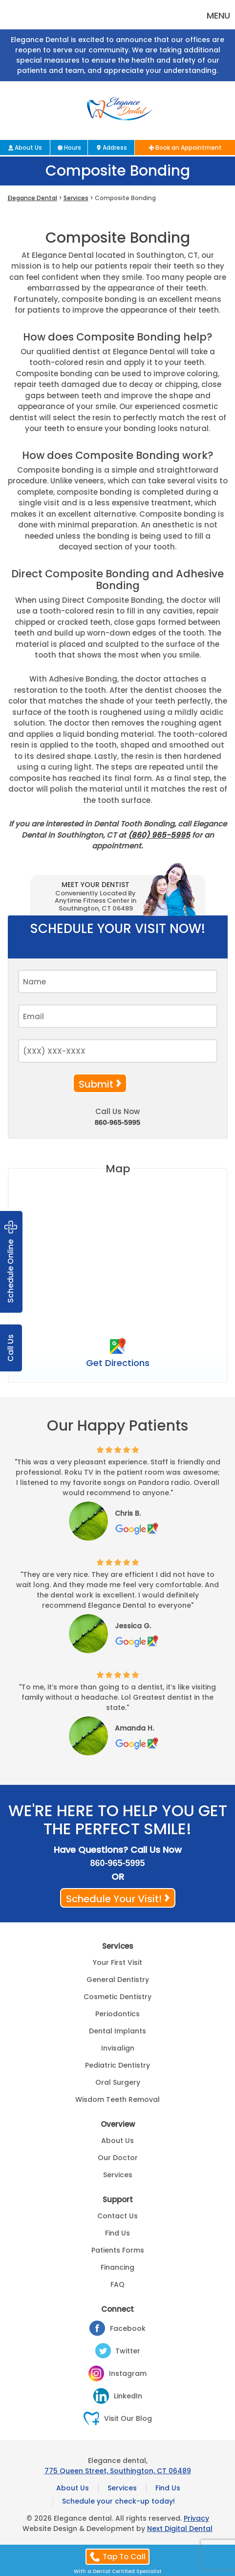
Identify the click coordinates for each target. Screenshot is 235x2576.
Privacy (196, 2518)
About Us (28, 147)
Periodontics (117, 2014)
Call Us (10, 1348)
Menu (218, 15)
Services (76, 198)
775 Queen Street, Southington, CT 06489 (117, 2471)
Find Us (117, 2233)
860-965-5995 (117, 1122)
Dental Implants (117, 2031)
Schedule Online (10, 1262)
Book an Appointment (188, 147)
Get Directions (118, 1362)
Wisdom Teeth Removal (117, 2099)
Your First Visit (117, 1962)
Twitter (127, 2351)
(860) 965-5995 (159, 835)
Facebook (128, 2328)
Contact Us (117, 2216)
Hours (72, 147)
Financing (117, 2267)
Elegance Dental (32, 198)
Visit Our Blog (128, 2418)
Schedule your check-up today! (118, 2501)
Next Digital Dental (180, 2528)
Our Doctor (118, 2158)
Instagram (128, 2373)
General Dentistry (117, 1979)
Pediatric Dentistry (117, 2065)
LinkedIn (128, 2396)
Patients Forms (117, 2250)
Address (115, 147)
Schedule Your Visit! (114, 1899)
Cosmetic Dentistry (117, 1997)
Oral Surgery (117, 2082)
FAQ (117, 2284)
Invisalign (117, 2048)
